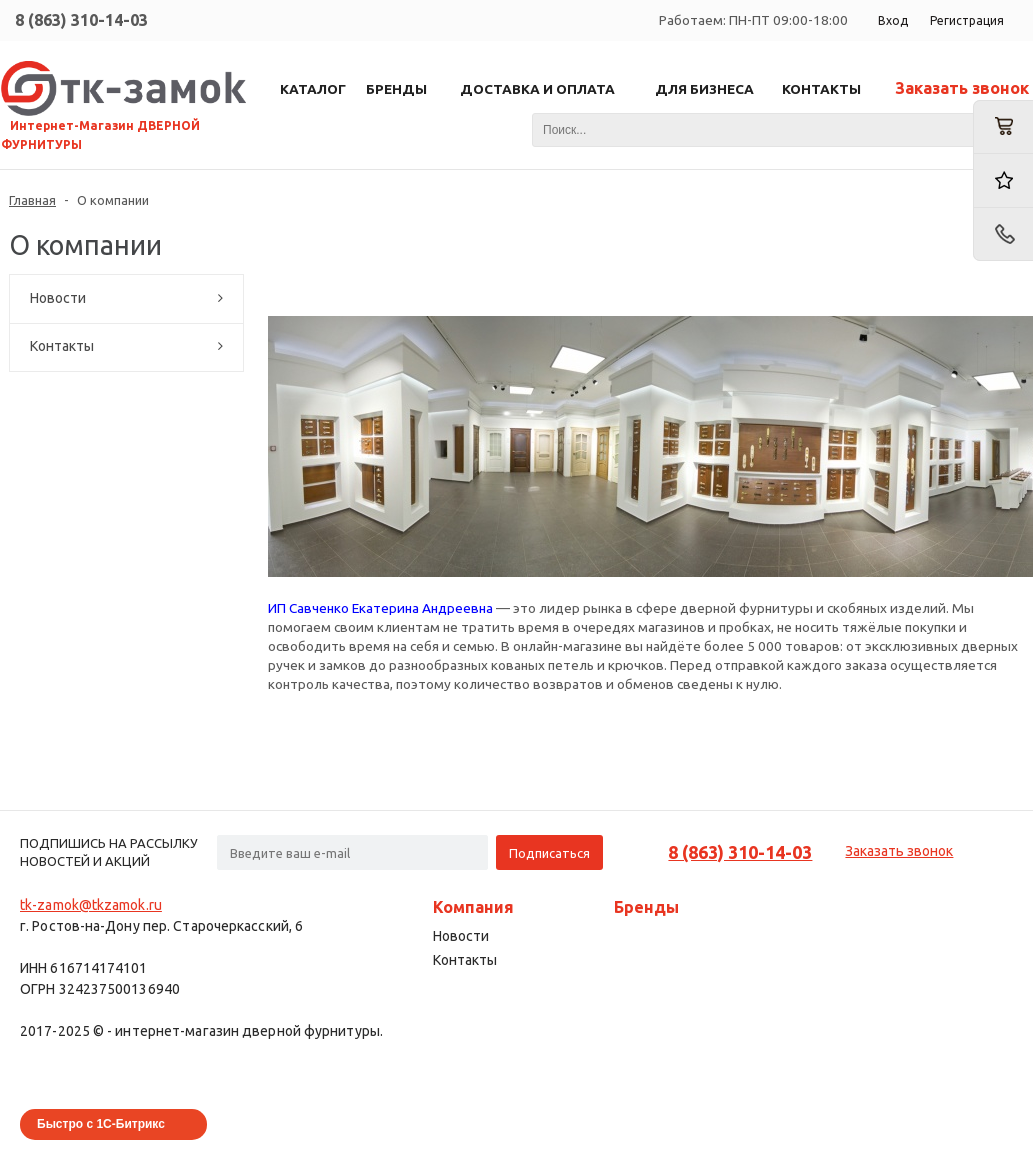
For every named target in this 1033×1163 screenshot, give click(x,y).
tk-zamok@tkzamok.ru (91, 905)
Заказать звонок (962, 88)
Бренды (646, 907)
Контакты (62, 346)
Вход (893, 20)
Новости (58, 298)
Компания (473, 907)
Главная (32, 200)
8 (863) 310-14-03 (81, 20)
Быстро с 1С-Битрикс (101, 1124)
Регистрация (967, 20)
